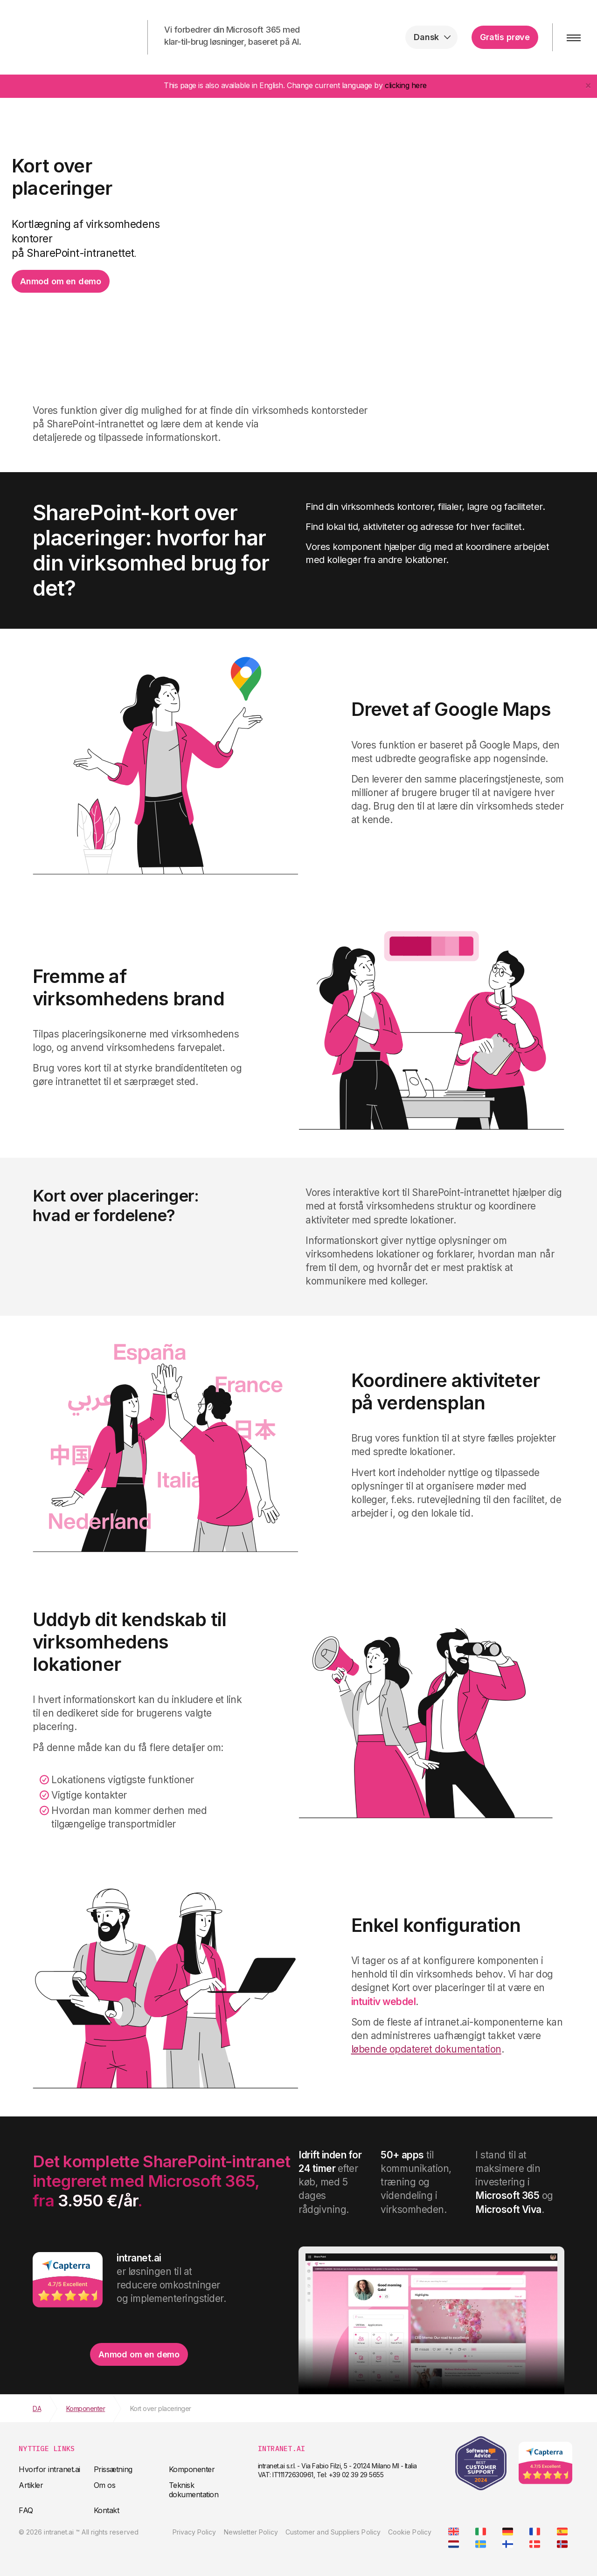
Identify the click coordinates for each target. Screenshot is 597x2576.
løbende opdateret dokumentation (426, 2049)
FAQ (26, 2510)
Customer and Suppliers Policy (333, 2532)
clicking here (406, 85)
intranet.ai (68, 37)
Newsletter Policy (251, 2532)
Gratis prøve (505, 37)
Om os (105, 2485)
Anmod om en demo (60, 281)
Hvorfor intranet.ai (49, 2469)
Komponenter (192, 2469)
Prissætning (113, 2469)
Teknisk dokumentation (194, 2489)
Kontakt (106, 2510)
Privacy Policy (194, 2532)
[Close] (588, 85)
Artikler (31, 2485)
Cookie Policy (409, 2532)
